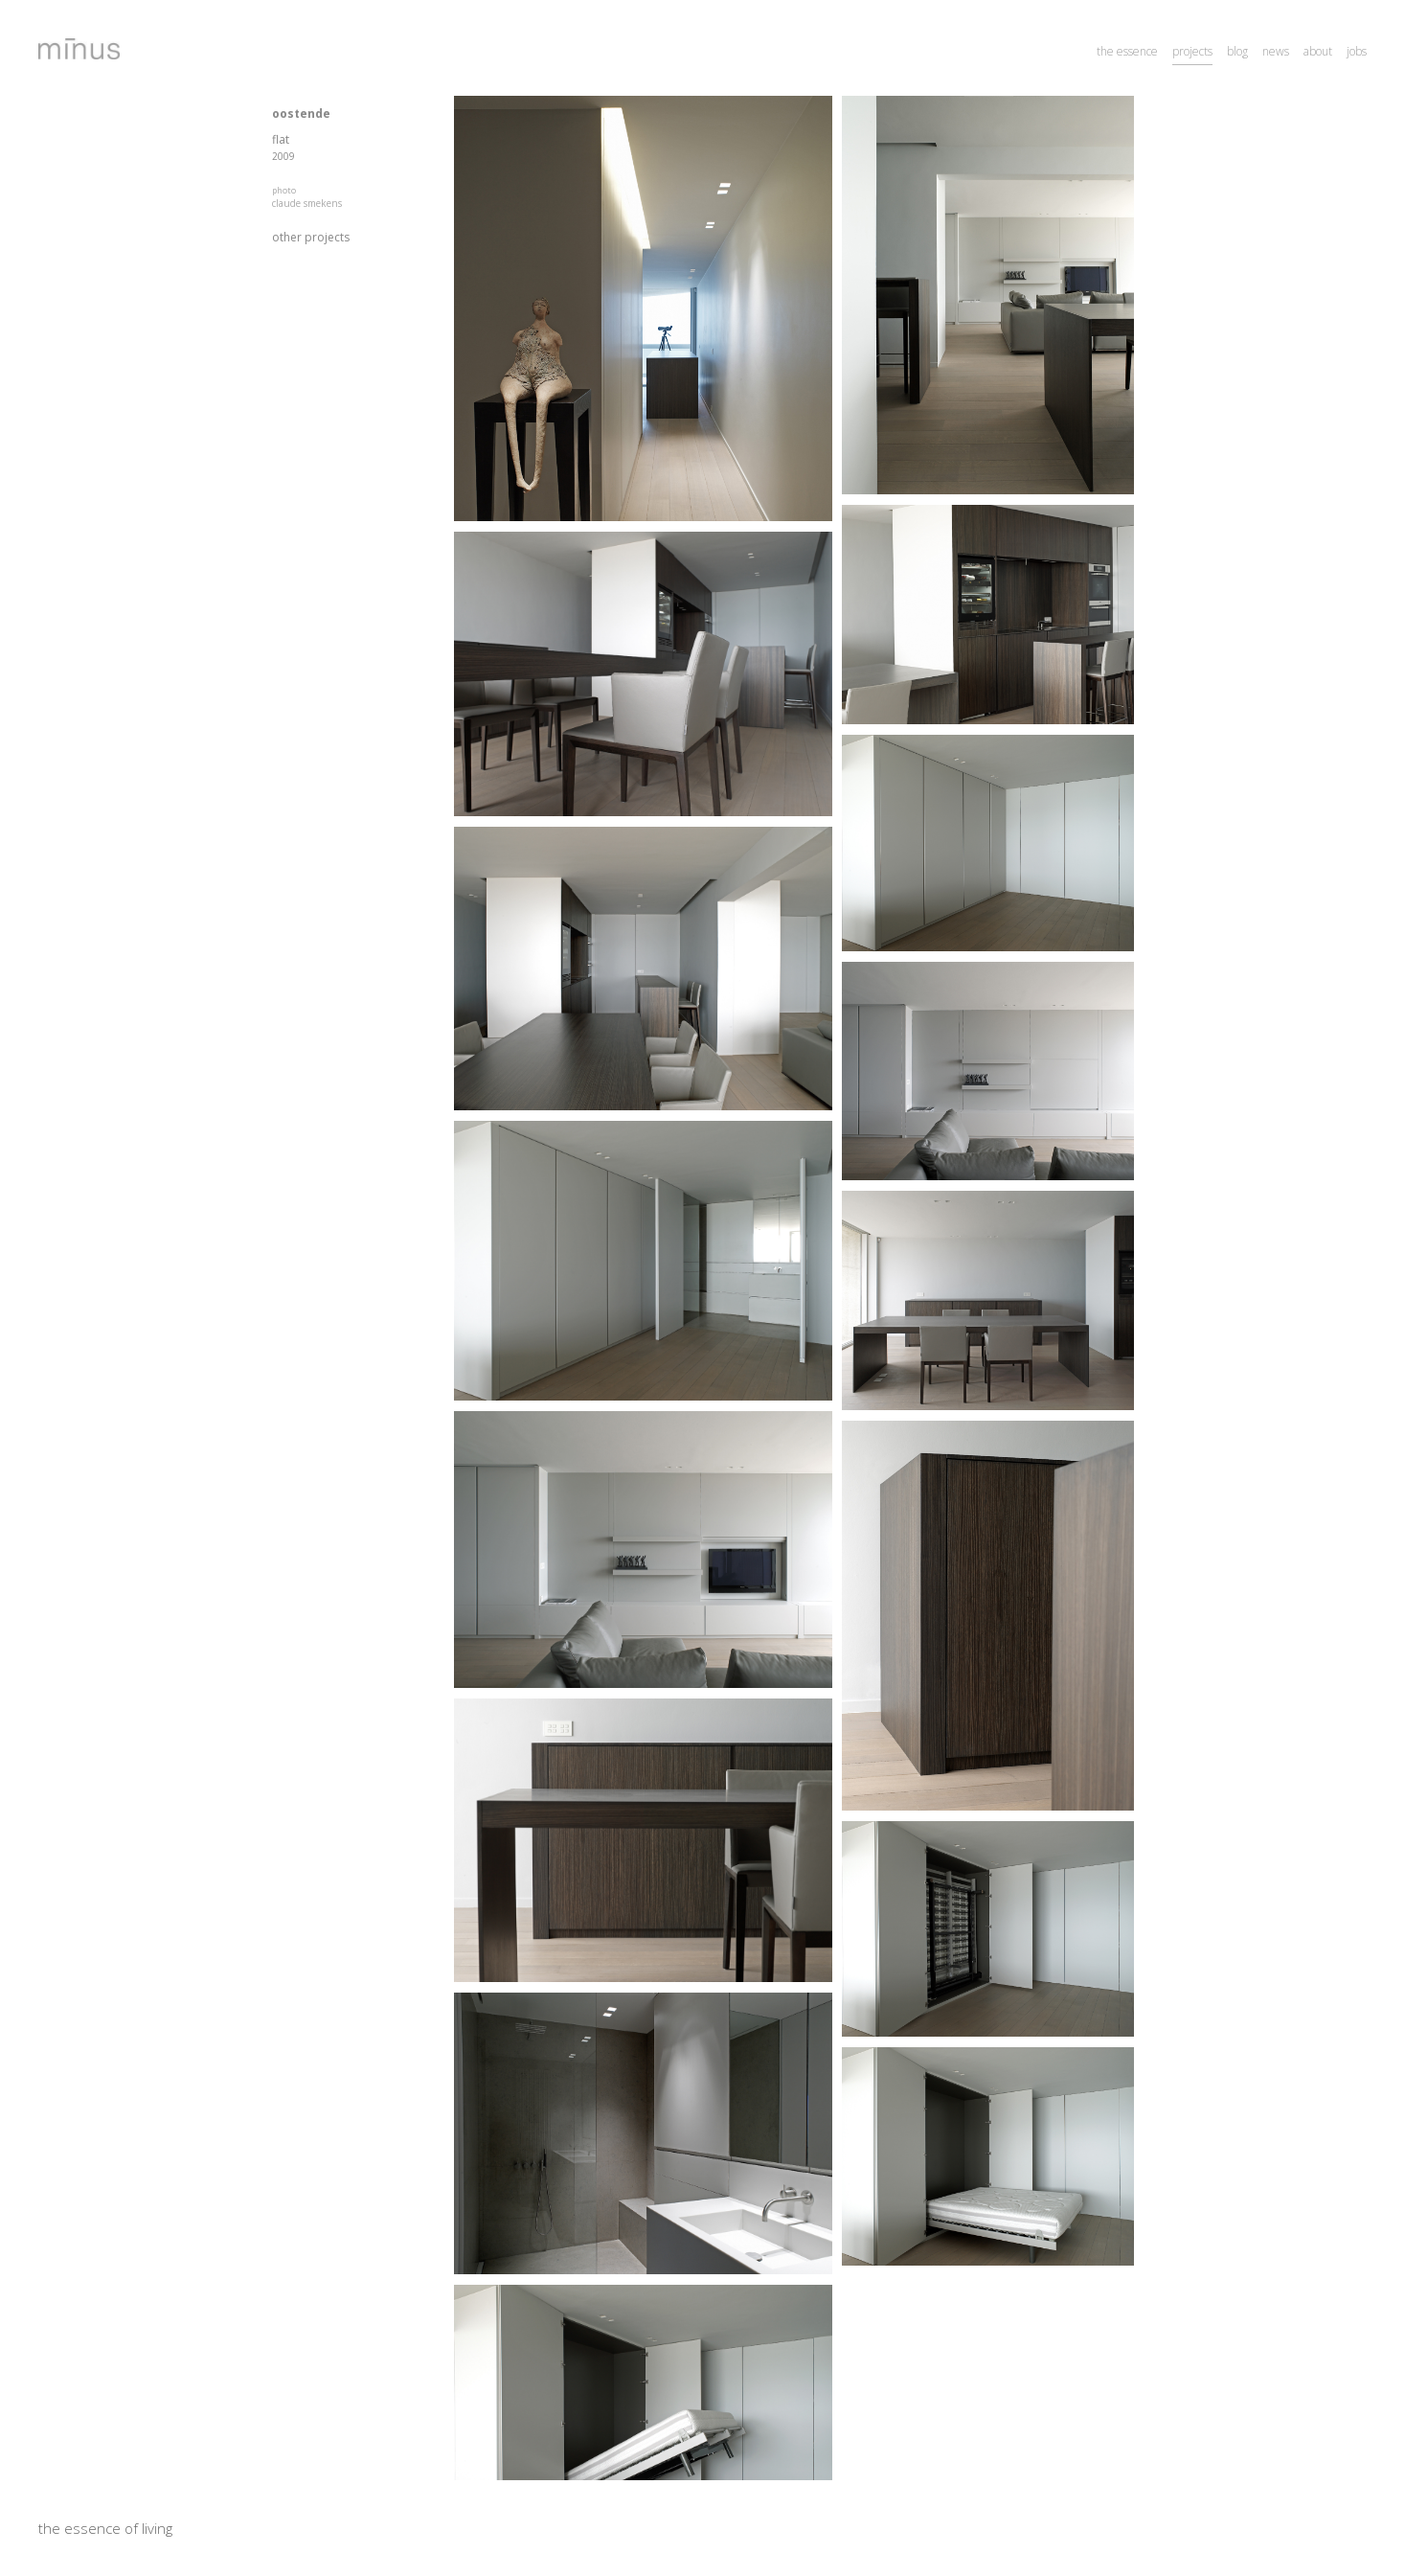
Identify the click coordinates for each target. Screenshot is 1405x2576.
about (1317, 51)
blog (1237, 51)
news (1275, 51)
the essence (1127, 51)
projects (1192, 51)
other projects (311, 237)
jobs (1357, 51)
